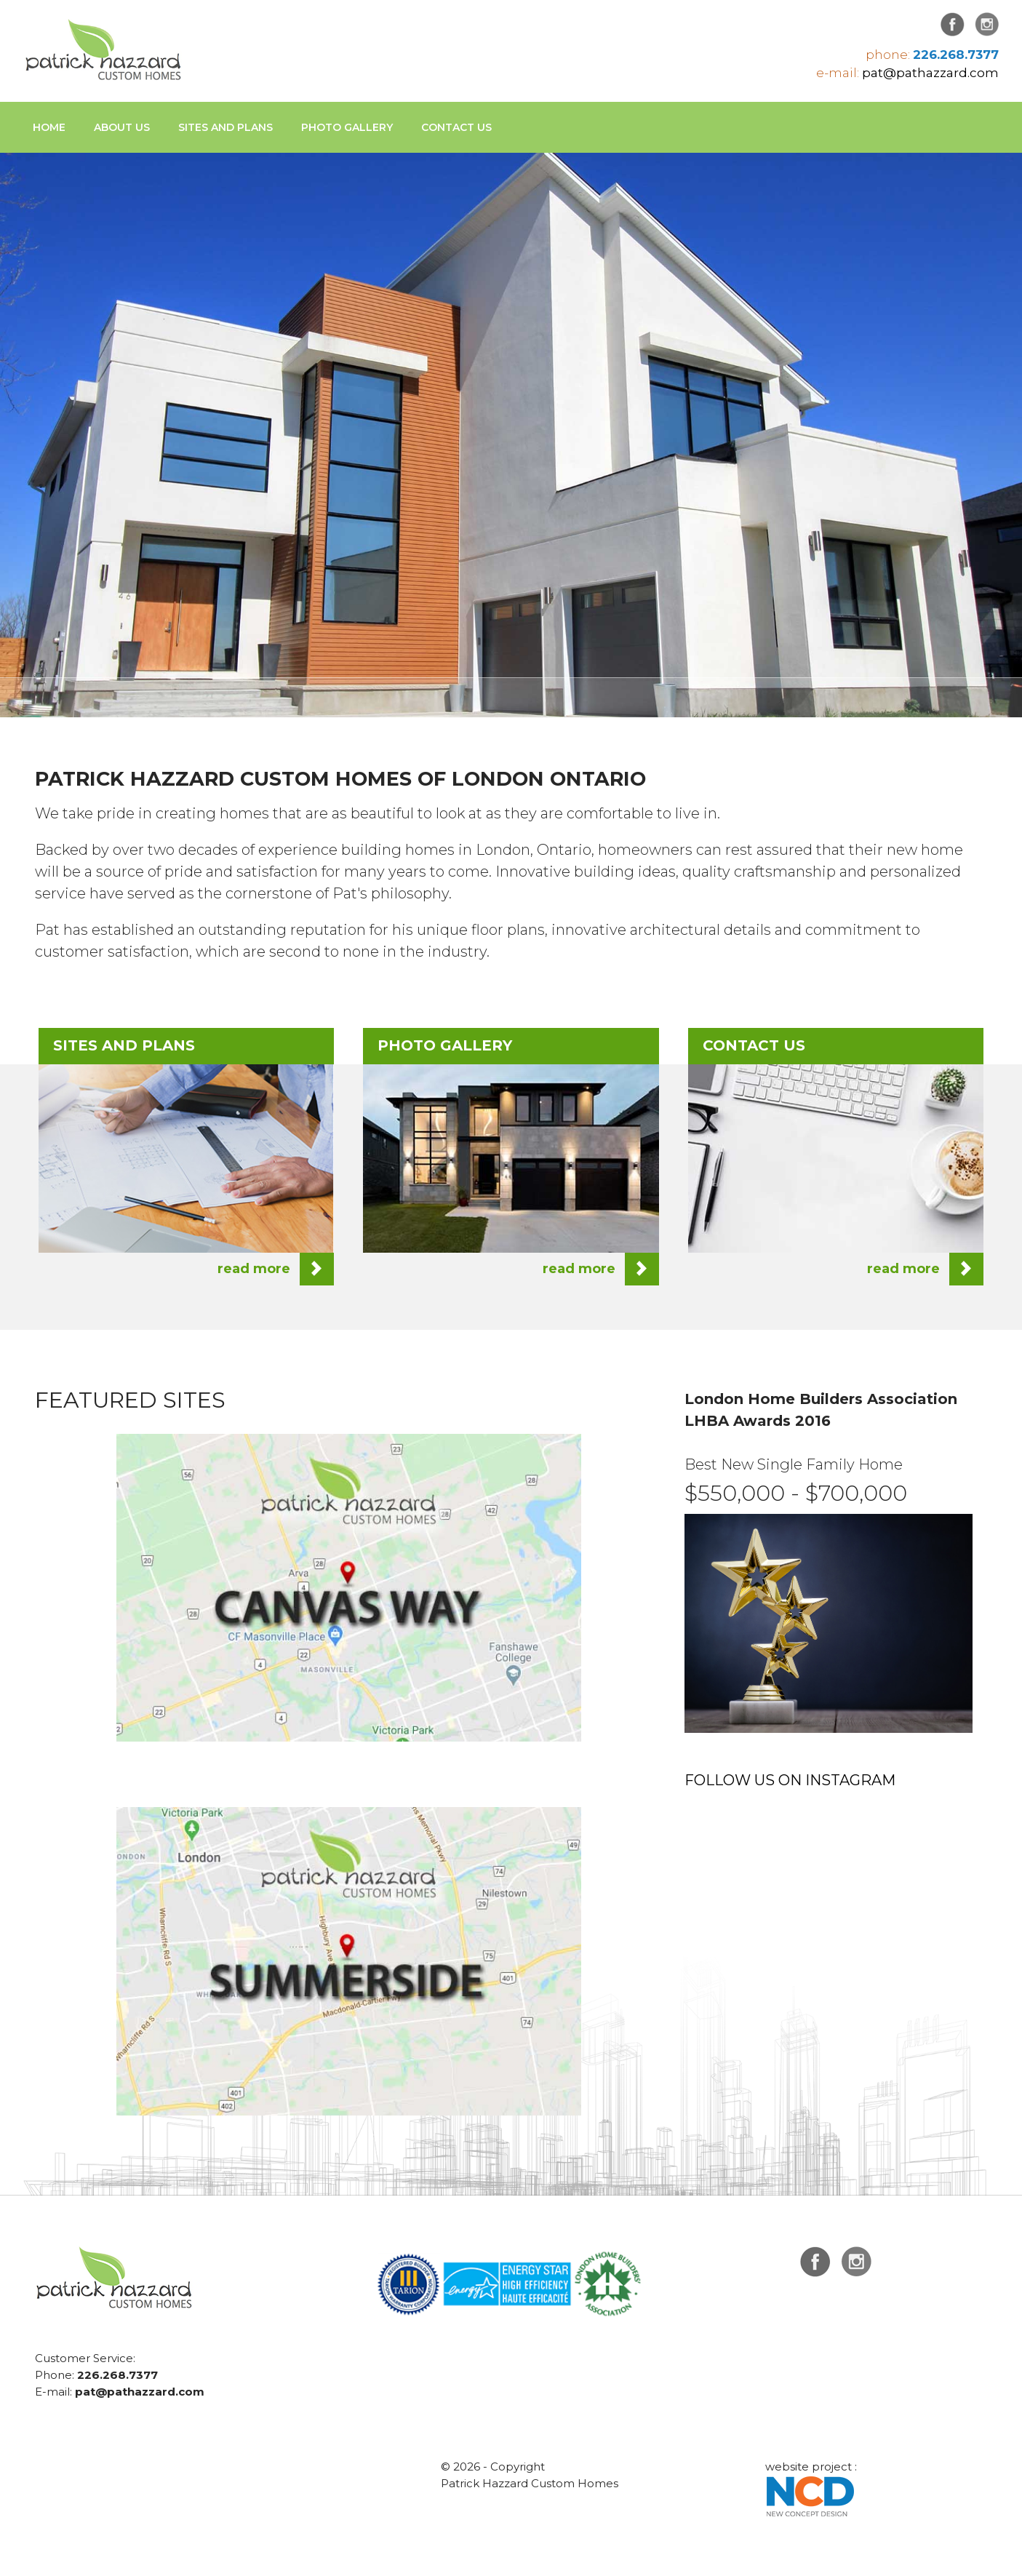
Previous (54, 406)
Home (49, 127)
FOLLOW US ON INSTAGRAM (789, 1780)
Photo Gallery (347, 127)
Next (967, 406)
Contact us (456, 127)
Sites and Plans (225, 127)
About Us (122, 127)
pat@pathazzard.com (930, 72)
